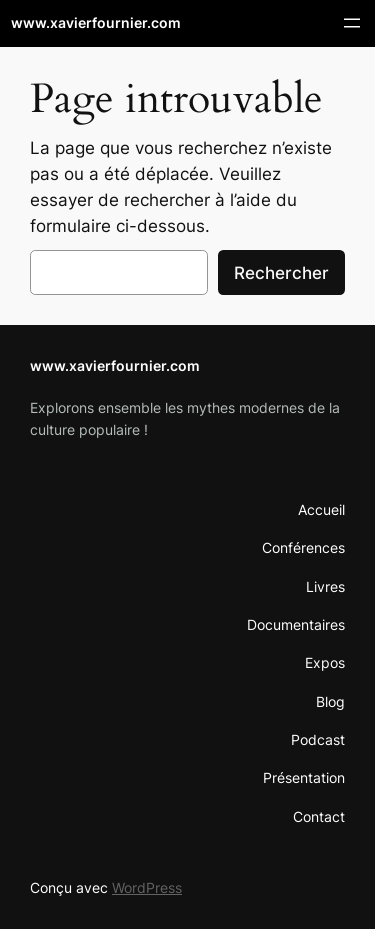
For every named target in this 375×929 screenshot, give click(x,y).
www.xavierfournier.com (96, 22)
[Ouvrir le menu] (352, 23)
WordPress (147, 887)
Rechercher (281, 273)
